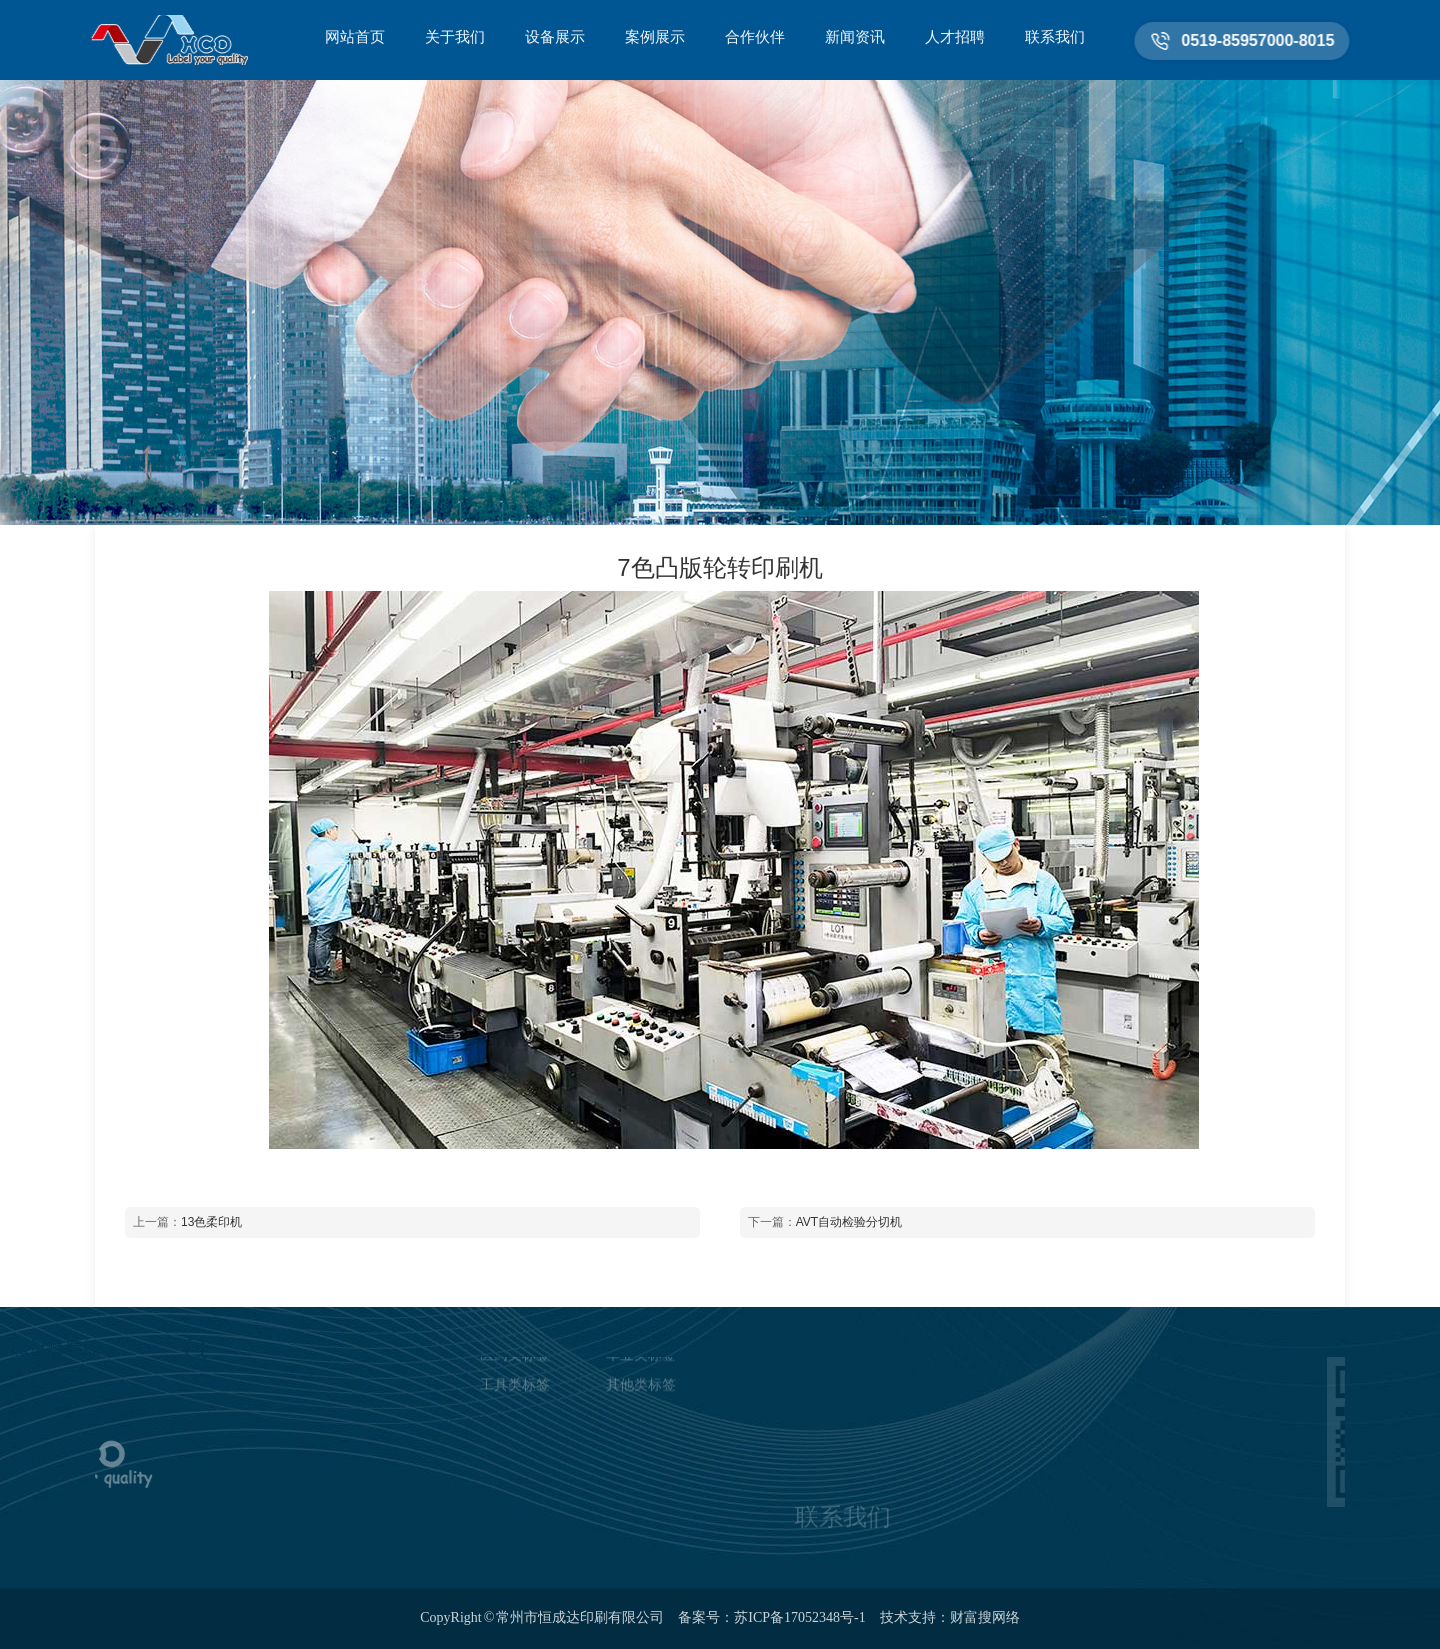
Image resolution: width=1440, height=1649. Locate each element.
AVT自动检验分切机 (849, 1222)
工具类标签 (515, 1361)
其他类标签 (641, 1361)
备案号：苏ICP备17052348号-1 (771, 1617)
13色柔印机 (211, 1222)
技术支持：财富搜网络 (950, 1617)
